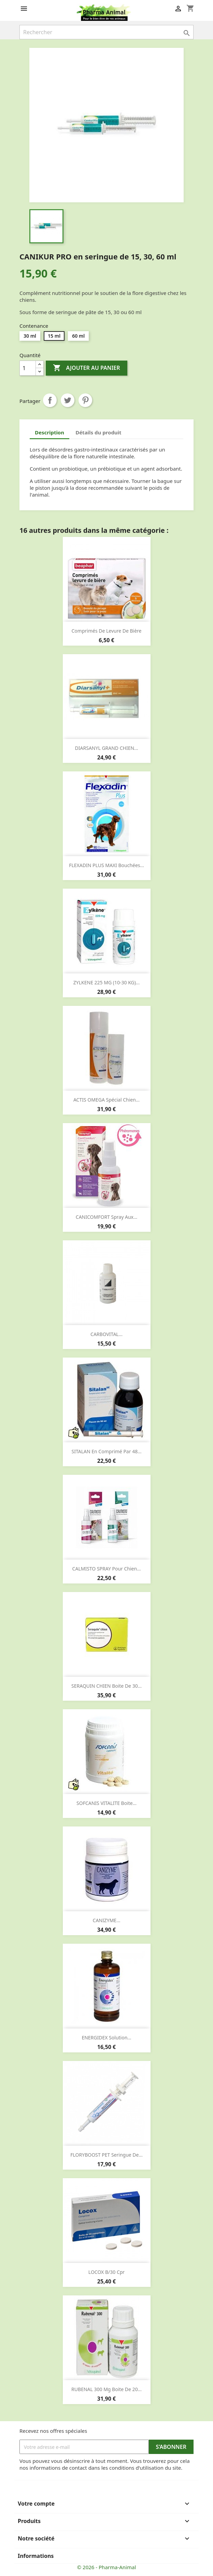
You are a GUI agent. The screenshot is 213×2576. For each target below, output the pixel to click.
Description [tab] (49, 432)
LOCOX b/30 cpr (106, 2272)
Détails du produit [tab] (98, 432)
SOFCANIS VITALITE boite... (106, 1803)
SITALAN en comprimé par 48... (107, 1451)
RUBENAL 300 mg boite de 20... (106, 2389)
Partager (50, 400)
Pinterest (85, 400)
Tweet (67, 400)
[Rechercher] (106, 32)
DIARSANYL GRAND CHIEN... (106, 748)
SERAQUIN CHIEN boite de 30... (106, 1686)
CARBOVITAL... (106, 1334)
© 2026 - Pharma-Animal (106, 2567)
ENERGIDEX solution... (106, 2037)
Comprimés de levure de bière (106, 631)
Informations (36, 2556)
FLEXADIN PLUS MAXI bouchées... (106, 865)
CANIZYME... (106, 1920)
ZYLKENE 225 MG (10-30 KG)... (106, 982)
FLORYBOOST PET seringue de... (106, 2155)
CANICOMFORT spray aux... (106, 1217)
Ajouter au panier (86, 368)
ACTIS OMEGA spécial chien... (106, 1099)
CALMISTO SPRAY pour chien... (106, 1568)
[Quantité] (27, 368)
